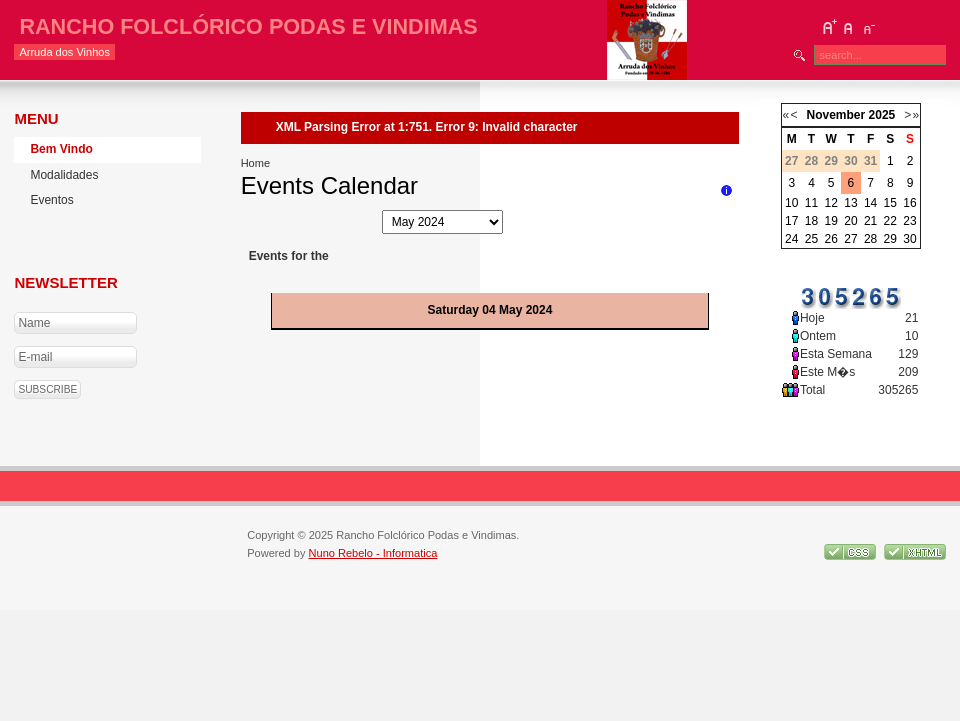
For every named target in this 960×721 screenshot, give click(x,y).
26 (831, 239)
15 (890, 203)
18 (811, 221)
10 (791, 203)
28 (870, 239)
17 (791, 221)
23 (909, 221)
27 (850, 239)
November (836, 115)
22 (890, 221)
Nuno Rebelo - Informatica (373, 553)
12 (831, 203)
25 (811, 239)
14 (870, 203)
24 (791, 239)
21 (870, 221)
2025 (882, 115)
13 (850, 203)
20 (850, 221)
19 (831, 221)
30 (909, 239)
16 (909, 203)
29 (890, 239)
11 (811, 203)
